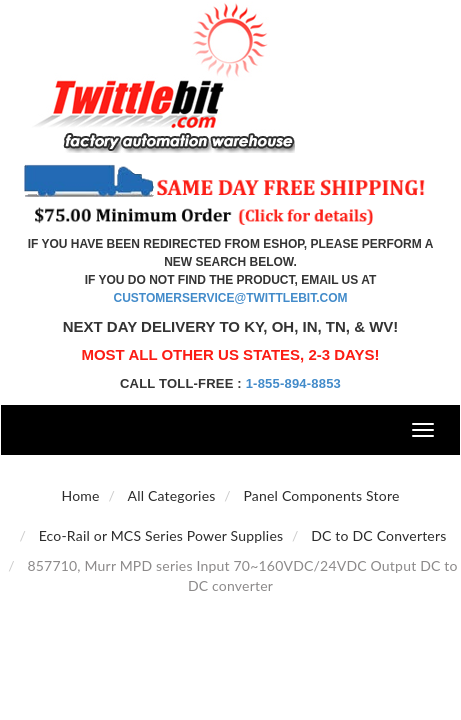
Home (80, 495)
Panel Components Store (321, 495)
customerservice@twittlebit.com (231, 298)
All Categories (171, 495)
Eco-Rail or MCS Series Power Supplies (161, 535)
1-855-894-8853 (293, 383)
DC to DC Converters (378, 535)
